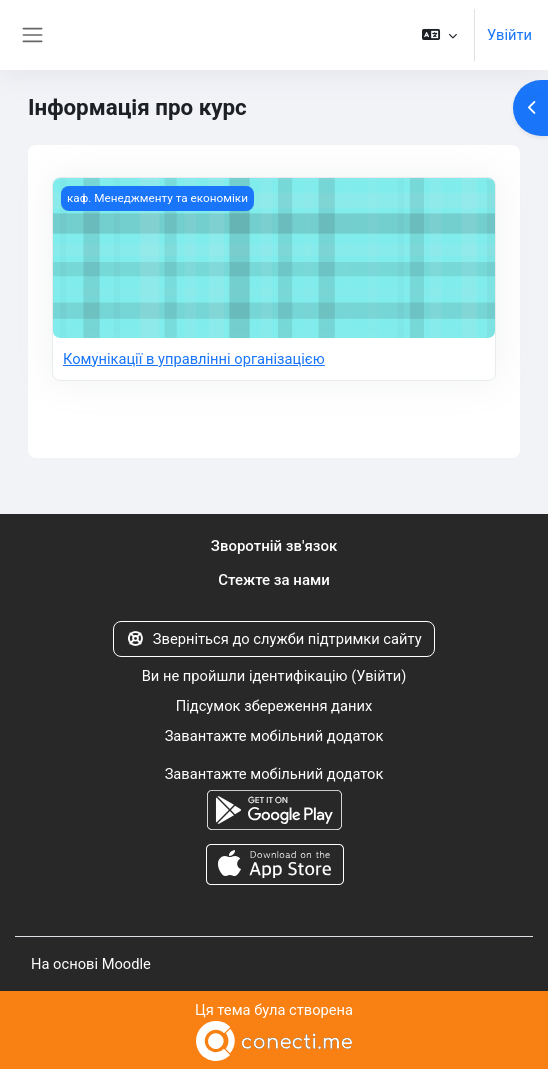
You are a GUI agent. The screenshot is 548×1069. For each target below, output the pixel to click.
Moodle (126, 964)
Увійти (509, 35)
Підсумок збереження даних (274, 706)
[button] (439, 35)
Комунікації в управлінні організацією (194, 359)
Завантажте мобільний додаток (274, 736)
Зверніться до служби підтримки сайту (273, 639)
